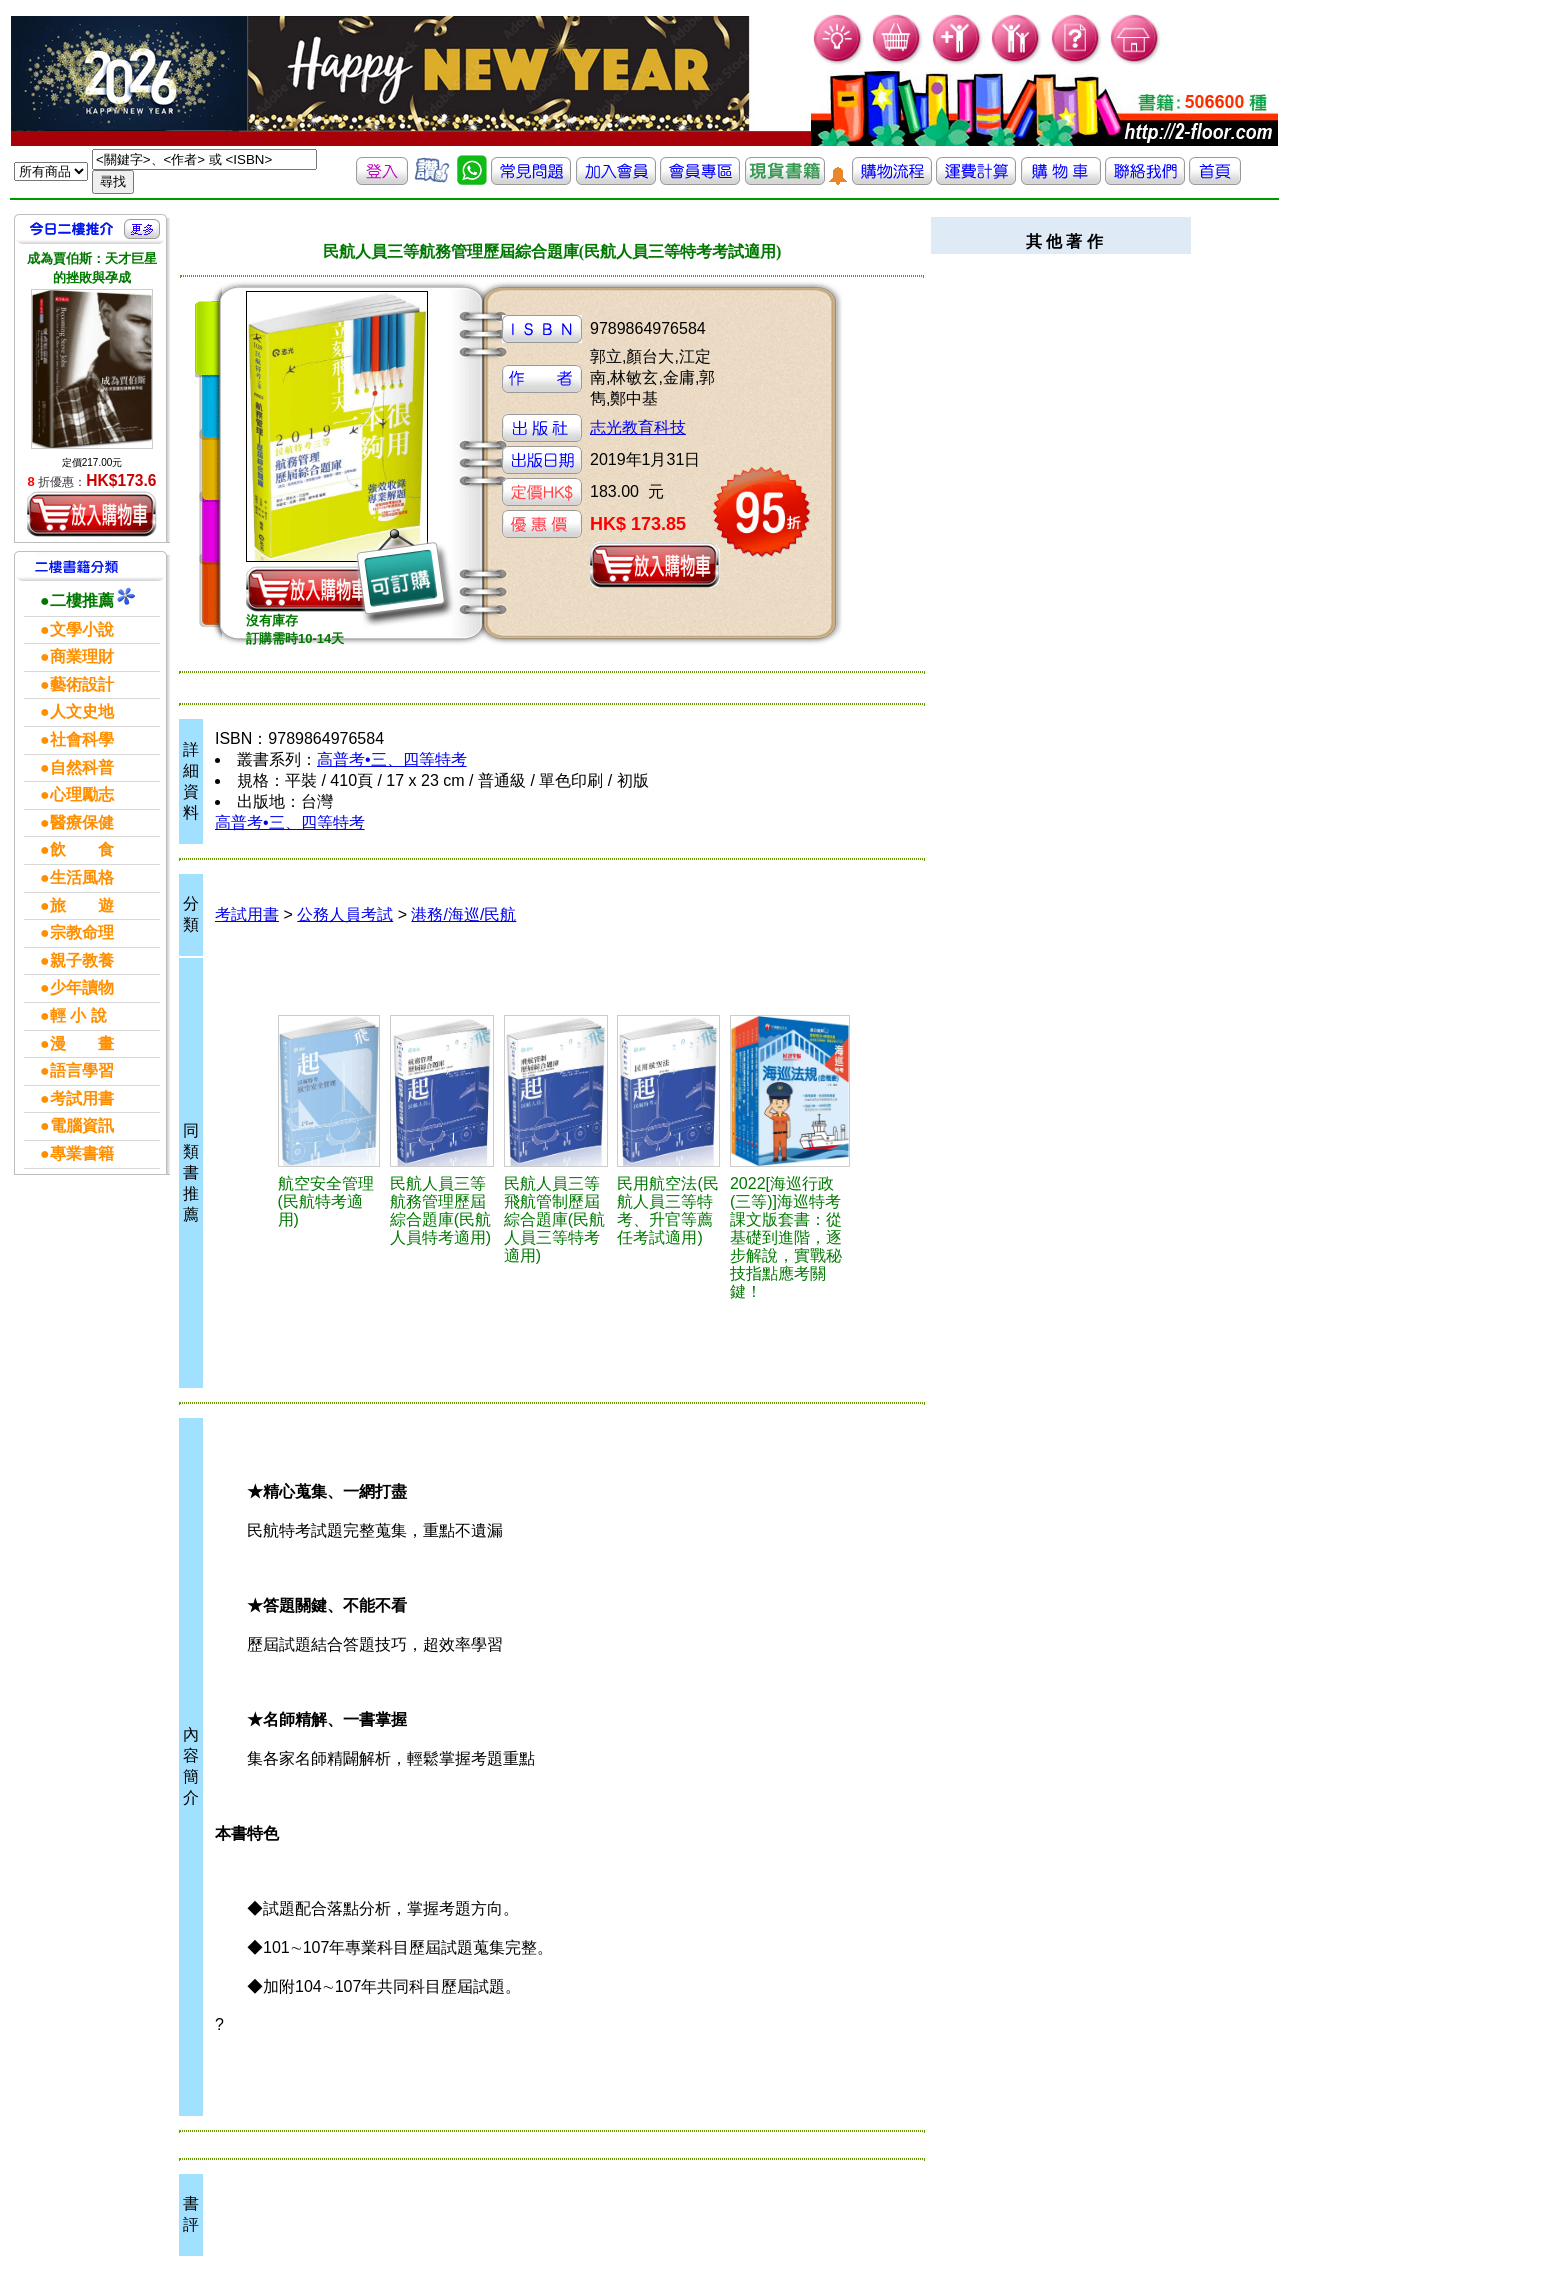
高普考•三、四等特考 (392, 759)
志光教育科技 (638, 427)
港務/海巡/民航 (463, 914)
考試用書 (247, 914)
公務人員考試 (345, 914)
